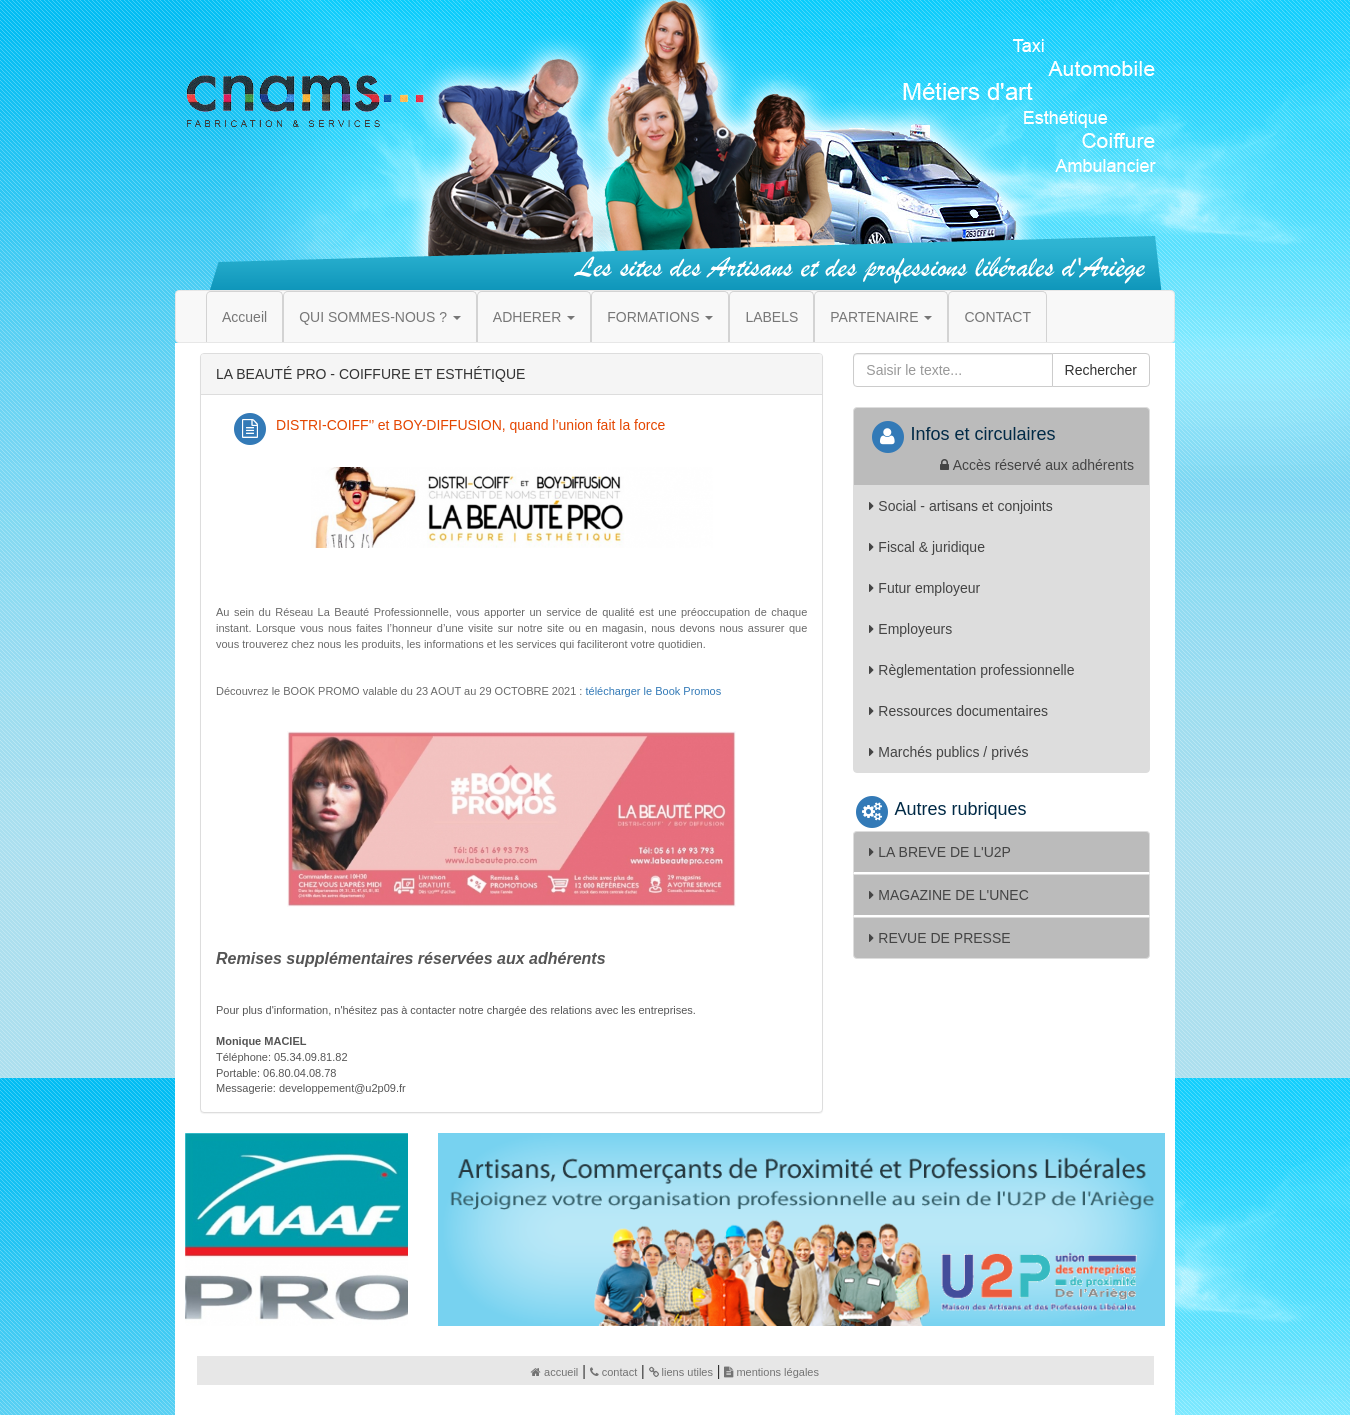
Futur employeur (924, 588)
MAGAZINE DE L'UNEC (948, 895)
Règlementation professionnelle (971, 670)
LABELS (771, 317)
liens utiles (681, 1372)
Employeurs (910, 629)
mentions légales (771, 1372)
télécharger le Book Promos (653, 691)
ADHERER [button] (534, 317)
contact (613, 1372)
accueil (554, 1372)
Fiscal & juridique (927, 547)
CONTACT (997, 317)
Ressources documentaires (958, 711)
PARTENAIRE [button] (881, 317)
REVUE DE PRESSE (939, 938)
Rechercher (1101, 370)
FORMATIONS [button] (660, 317)
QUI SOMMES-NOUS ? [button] (380, 317)
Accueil (244, 317)
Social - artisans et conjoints (960, 506)
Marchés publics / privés (948, 752)
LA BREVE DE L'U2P (940, 852)
